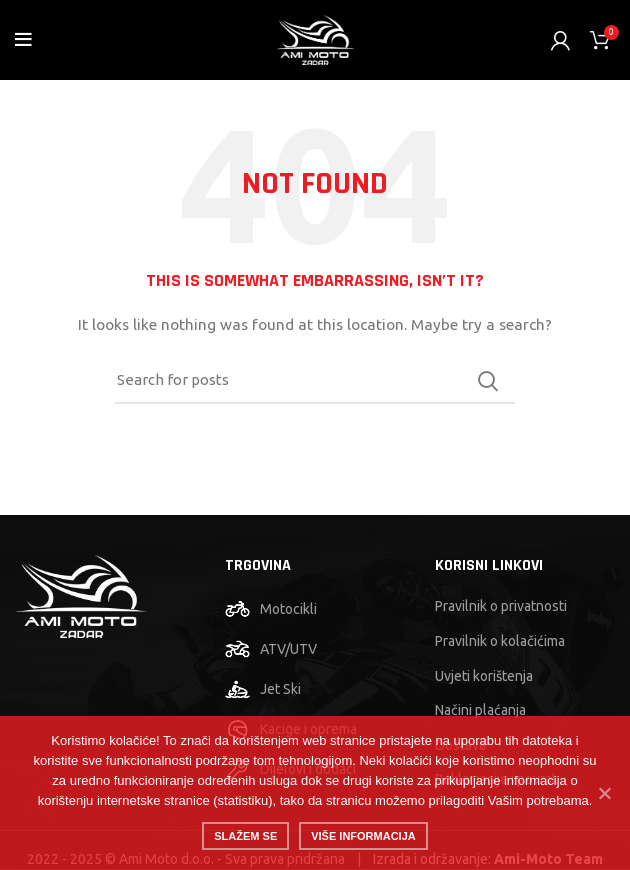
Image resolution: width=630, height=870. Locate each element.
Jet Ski (280, 689)
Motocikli (288, 609)
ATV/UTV (288, 649)
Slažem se (245, 836)
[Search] (315, 381)
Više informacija (363, 836)
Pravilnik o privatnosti (501, 606)
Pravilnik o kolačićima (500, 641)
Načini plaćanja (480, 710)
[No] (605, 793)
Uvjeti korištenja (484, 676)
